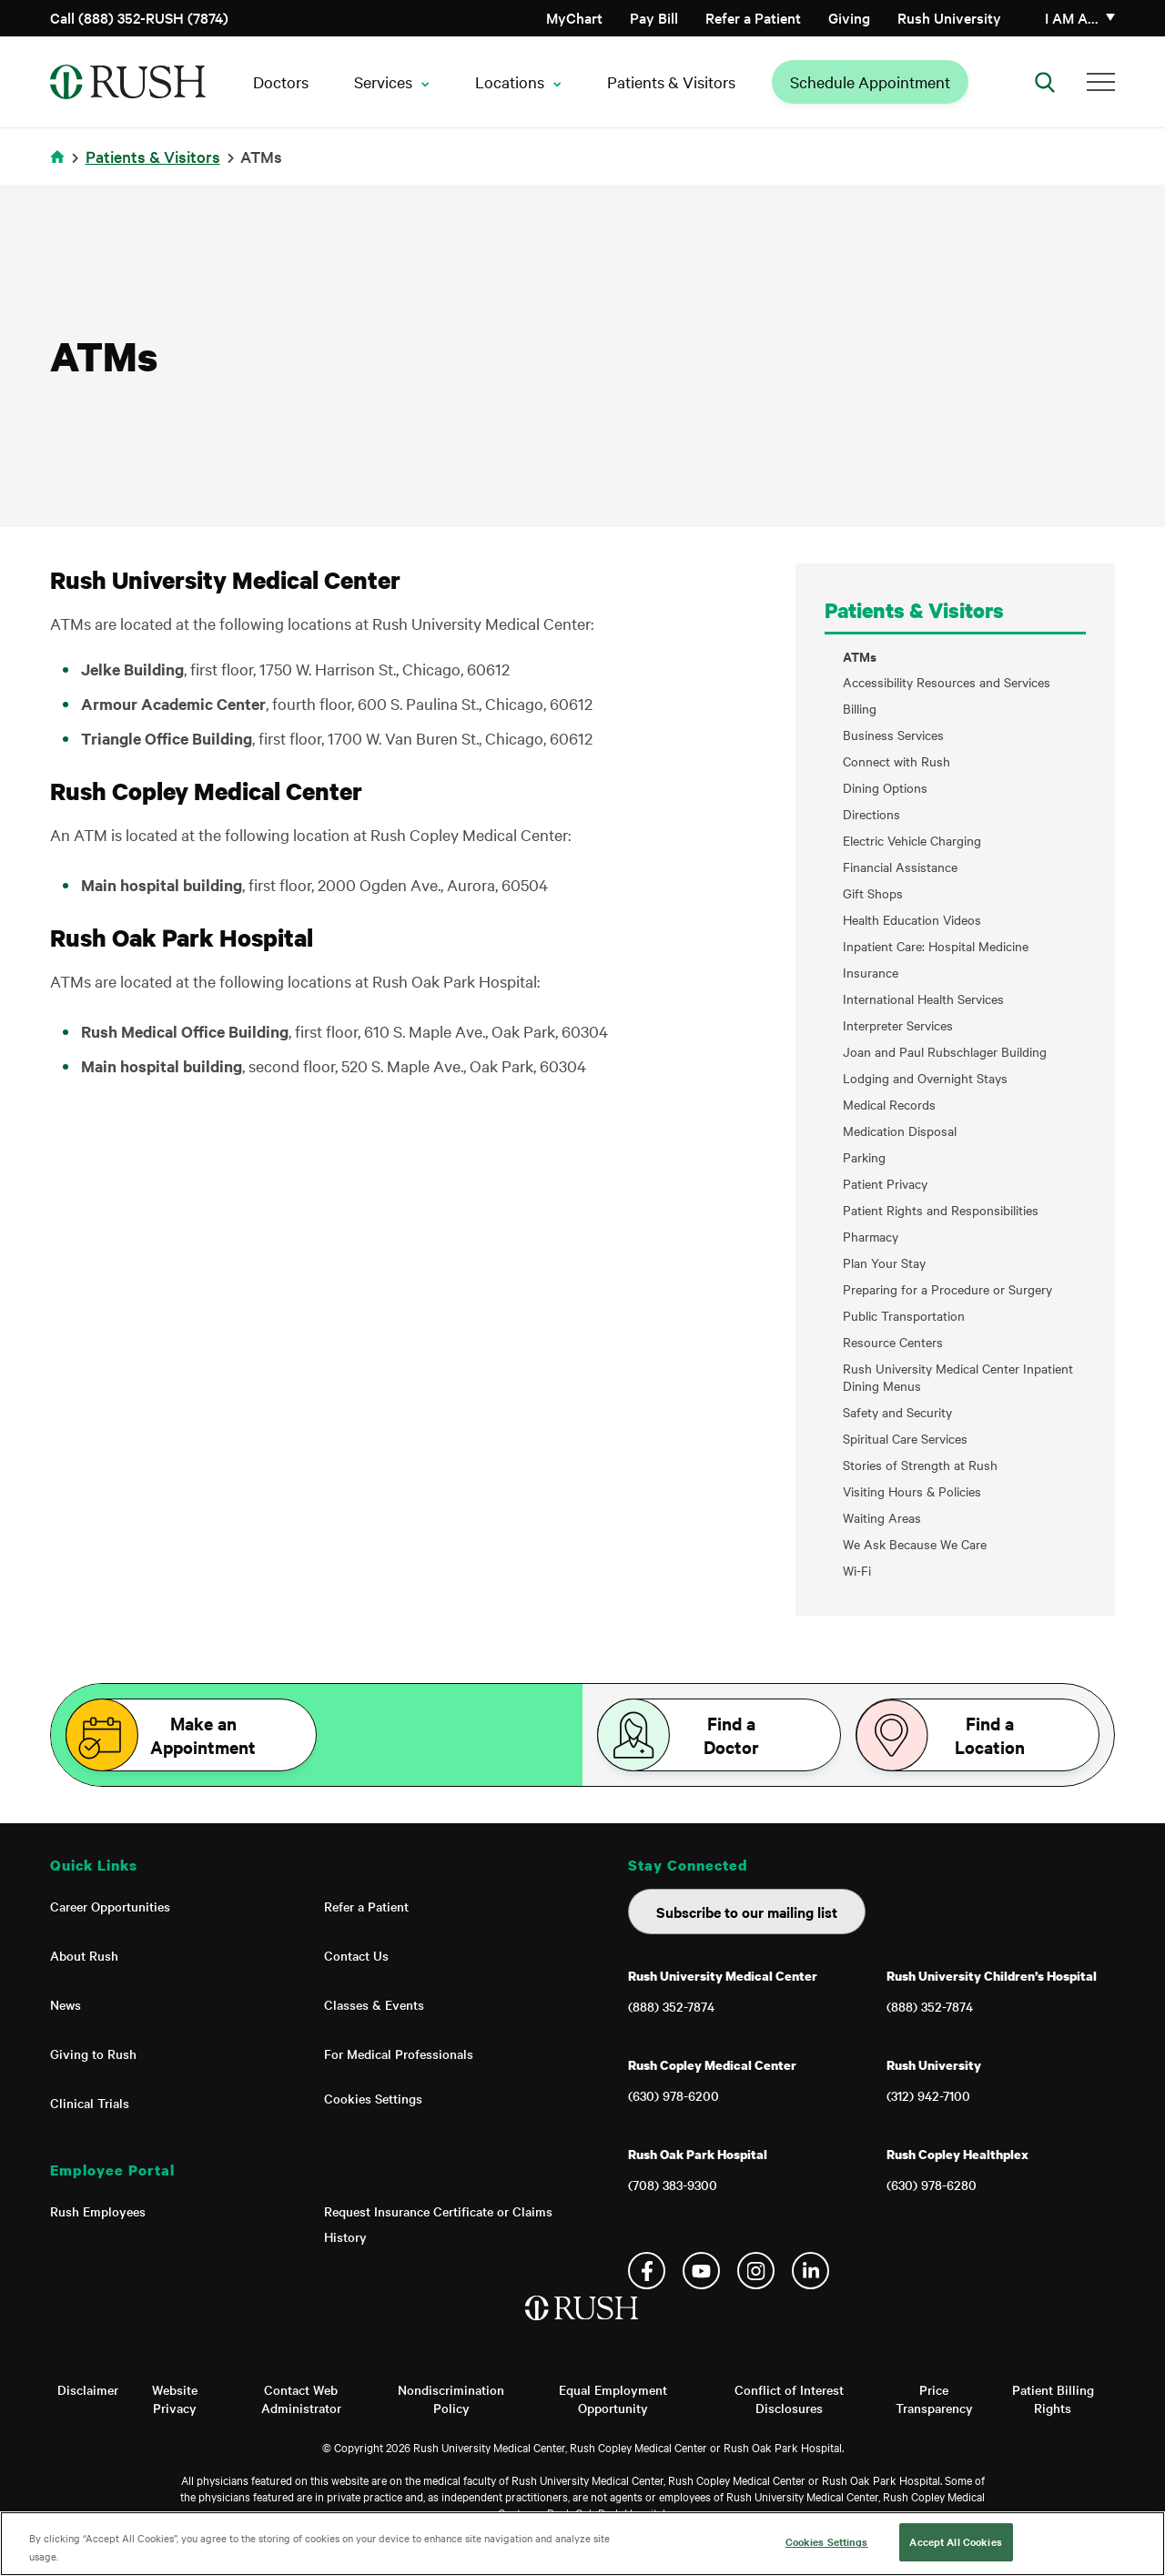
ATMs (859, 655)
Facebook (646, 2270)
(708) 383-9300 (672, 2184)
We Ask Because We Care (915, 1544)
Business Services (893, 735)
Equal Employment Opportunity (613, 2398)
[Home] (583, 2326)
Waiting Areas (882, 1517)
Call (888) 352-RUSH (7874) (139, 17)
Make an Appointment (203, 1735)
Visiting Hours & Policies (912, 1491)
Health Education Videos (912, 919)
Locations (509, 81)
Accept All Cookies (955, 2541)
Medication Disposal (900, 1131)
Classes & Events (374, 2004)
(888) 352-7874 (671, 2006)
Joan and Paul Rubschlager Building (945, 1051)
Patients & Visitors (671, 81)
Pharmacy (870, 1236)
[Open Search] (1045, 82)
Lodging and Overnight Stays (925, 1078)
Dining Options (885, 787)
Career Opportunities (110, 1906)
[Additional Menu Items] (1101, 82)
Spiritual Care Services (905, 1438)
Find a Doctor (731, 1735)
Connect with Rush (896, 761)
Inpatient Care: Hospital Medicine (935, 946)
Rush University (949, 17)
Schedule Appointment (870, 81)
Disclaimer (87, 2389)
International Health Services (923, 999)
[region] (582, 2543)
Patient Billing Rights (1053, 2398)
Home (60, 168)
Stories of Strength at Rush (920, 1465)
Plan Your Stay (884, 1263)
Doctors (281, 81)
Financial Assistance (900, 867)
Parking (864, 1157)
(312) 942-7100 (928, 2095)
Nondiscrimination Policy (451, 2398)
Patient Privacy (885, 1183)
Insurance (870, 972)
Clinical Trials (89, 2103)
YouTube (701, 2270)
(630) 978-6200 (673, 2095)
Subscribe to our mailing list (746, 1912)
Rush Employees (98, 2211)
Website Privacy (175, 2398)
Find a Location (990, 1735)
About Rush (84, 1955)
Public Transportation (904, 1315)
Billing (859, 708)
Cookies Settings (373, 2098)
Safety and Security (897, 1412)
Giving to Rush (93, 2053)
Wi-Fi (857, 1570)
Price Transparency (934, 2398)
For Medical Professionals (398, 2053)
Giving (849, 17)
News (65, 2004)
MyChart (574, 17)
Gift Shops (873, 893)
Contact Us (356, 1955)
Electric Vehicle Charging (912, 840)
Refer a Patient (753, 17)
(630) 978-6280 (931, 2184)
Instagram (756, 2270)
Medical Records (889, 1104)
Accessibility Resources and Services (946, 682)
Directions (871, 814)
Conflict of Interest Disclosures (789, 2398)
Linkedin (810, 2270)
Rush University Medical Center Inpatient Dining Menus (958, 1377)
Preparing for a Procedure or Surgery (947, 1289)
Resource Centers (893, 1342)
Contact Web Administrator (301, 2398)
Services (383, 81)
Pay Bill (654, 17)
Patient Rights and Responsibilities (940, 1210)
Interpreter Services (898, 1025)
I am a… (1072, 17)
